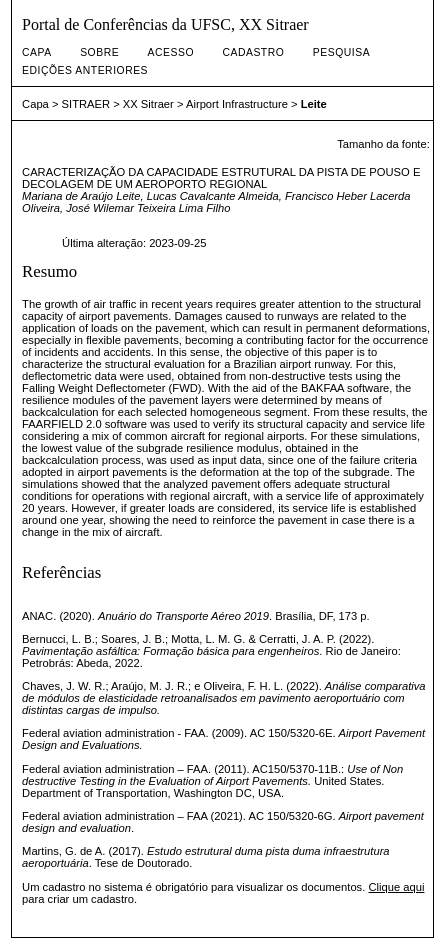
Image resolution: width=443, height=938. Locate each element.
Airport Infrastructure (237, 104)
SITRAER (86, 104)
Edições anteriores (85, 70)
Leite (314, 104)
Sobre (99, 52)
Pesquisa (341, 52)
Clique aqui (396, 887)
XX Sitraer (148, 104)
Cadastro (253, 52)
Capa (37, 52)
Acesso (171, 52)
